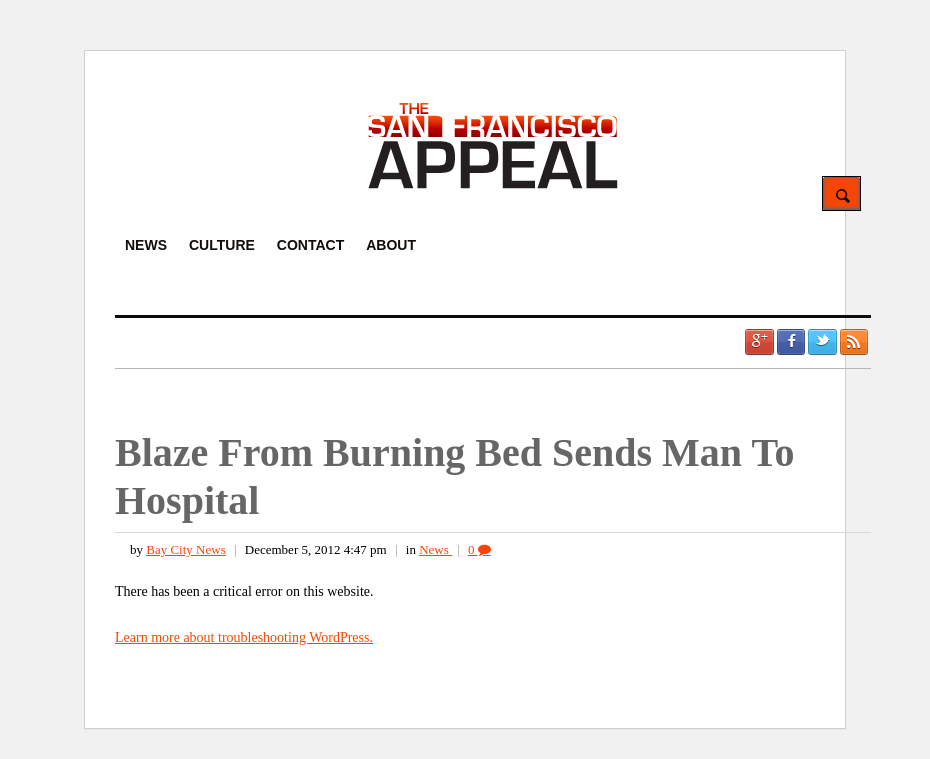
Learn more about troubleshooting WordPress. (244, 637)
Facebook (791, 342)
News (435, 549)
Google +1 (759, 342)
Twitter (822, 342)
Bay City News (185, 549)
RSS (854, 342)
